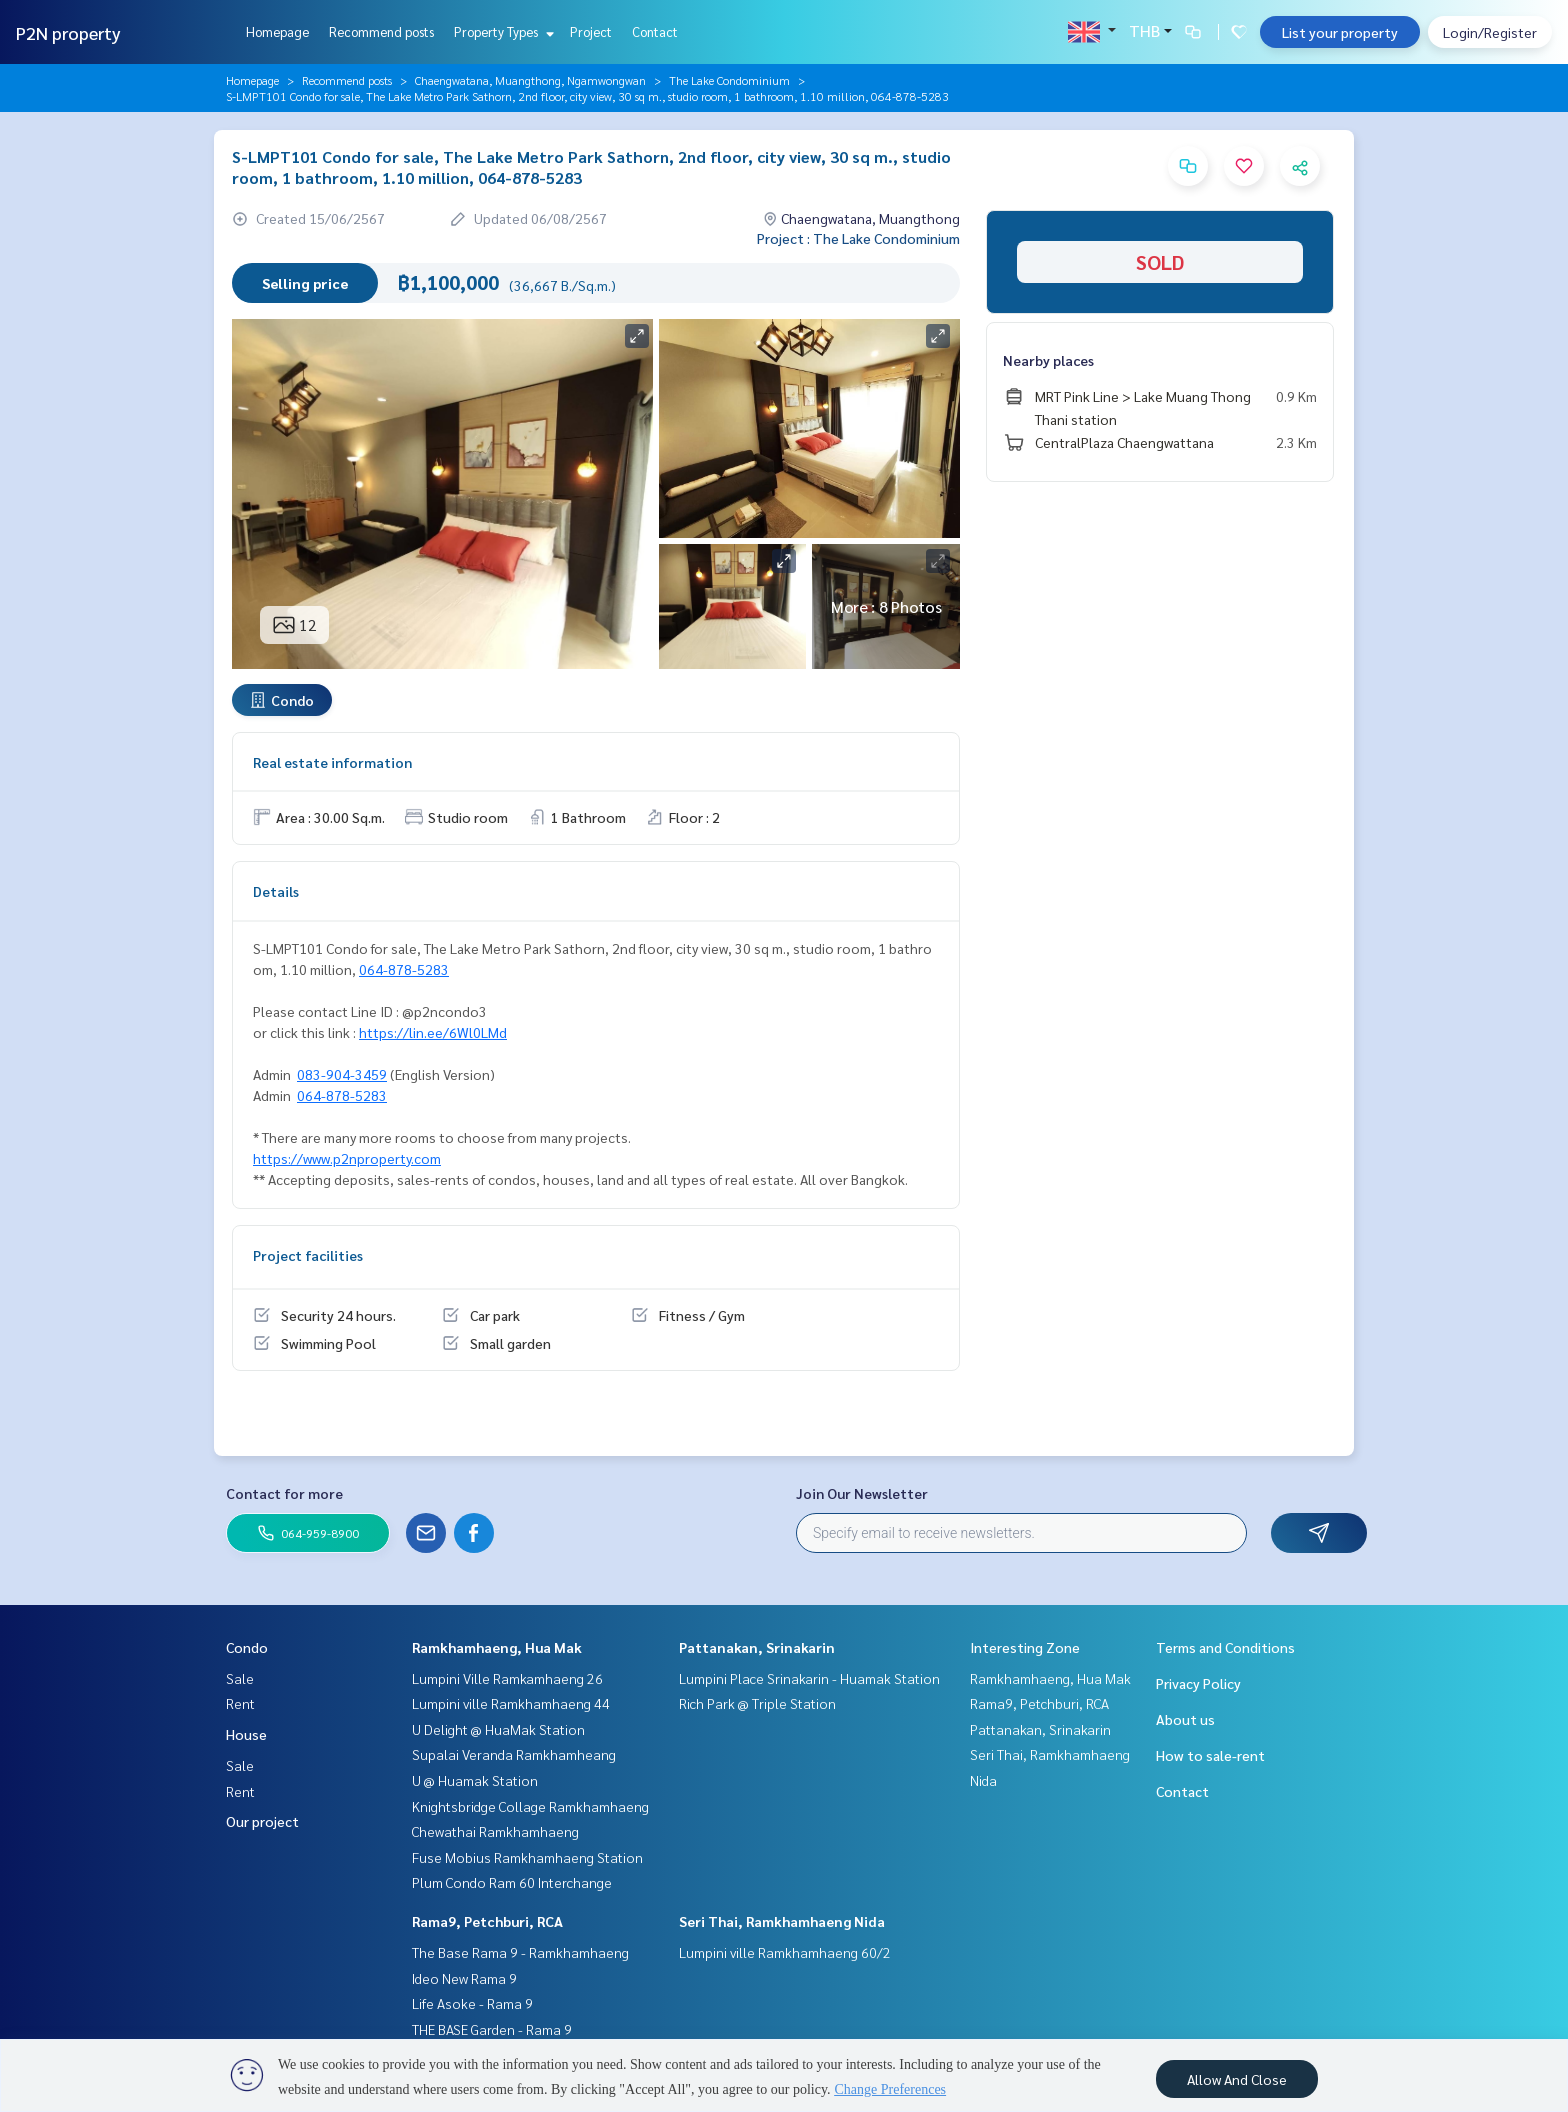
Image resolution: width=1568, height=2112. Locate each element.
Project (591, 31)
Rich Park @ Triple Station (757, 1703)
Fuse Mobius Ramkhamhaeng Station (527, 1857)
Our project (262, 1821)
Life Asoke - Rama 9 (472, 2003)
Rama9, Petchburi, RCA (487, 1921)
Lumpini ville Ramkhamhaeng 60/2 (785, 1952)
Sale (240, 1678)
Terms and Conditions (1225, 1647)
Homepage (277, 31)
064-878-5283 (404, 969)
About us (1185, 1719)
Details (276, 891)
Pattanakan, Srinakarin (757, 1647)
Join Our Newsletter (862, 1493)
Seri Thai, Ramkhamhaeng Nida (782, 1921)
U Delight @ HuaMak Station (498, 1729)
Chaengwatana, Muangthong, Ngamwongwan (530, 80)
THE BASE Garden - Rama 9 (492, 2029)
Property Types (501, 31)
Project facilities (308, 1255)
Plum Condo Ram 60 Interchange (512, 1882)
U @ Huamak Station (475, 1780)
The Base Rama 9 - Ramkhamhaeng (520, 1952)
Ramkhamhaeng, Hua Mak (497, 1647)
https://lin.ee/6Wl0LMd (433, 1032)
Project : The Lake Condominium (858, 238)
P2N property (68, 32)
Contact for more (284, 1493)
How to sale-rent (1210, 1755)
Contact (655, 31)
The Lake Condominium (729, 80)
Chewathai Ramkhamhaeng (495, 1831)
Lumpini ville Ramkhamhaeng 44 (511, 1703)
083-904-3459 (342, 1074)
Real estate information (332, 762)
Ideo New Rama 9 (464, 1978)
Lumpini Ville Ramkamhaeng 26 (507, 1678)
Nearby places (1048, 360)
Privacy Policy (1198, 1683)
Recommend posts (381, 31)
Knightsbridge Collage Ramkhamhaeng (530, 1806)
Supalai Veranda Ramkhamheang (514, 1754)
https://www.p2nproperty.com (347, 1158)
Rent (240, 1703)
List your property (1340, 32)
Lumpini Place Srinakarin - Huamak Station (809, 1678)
